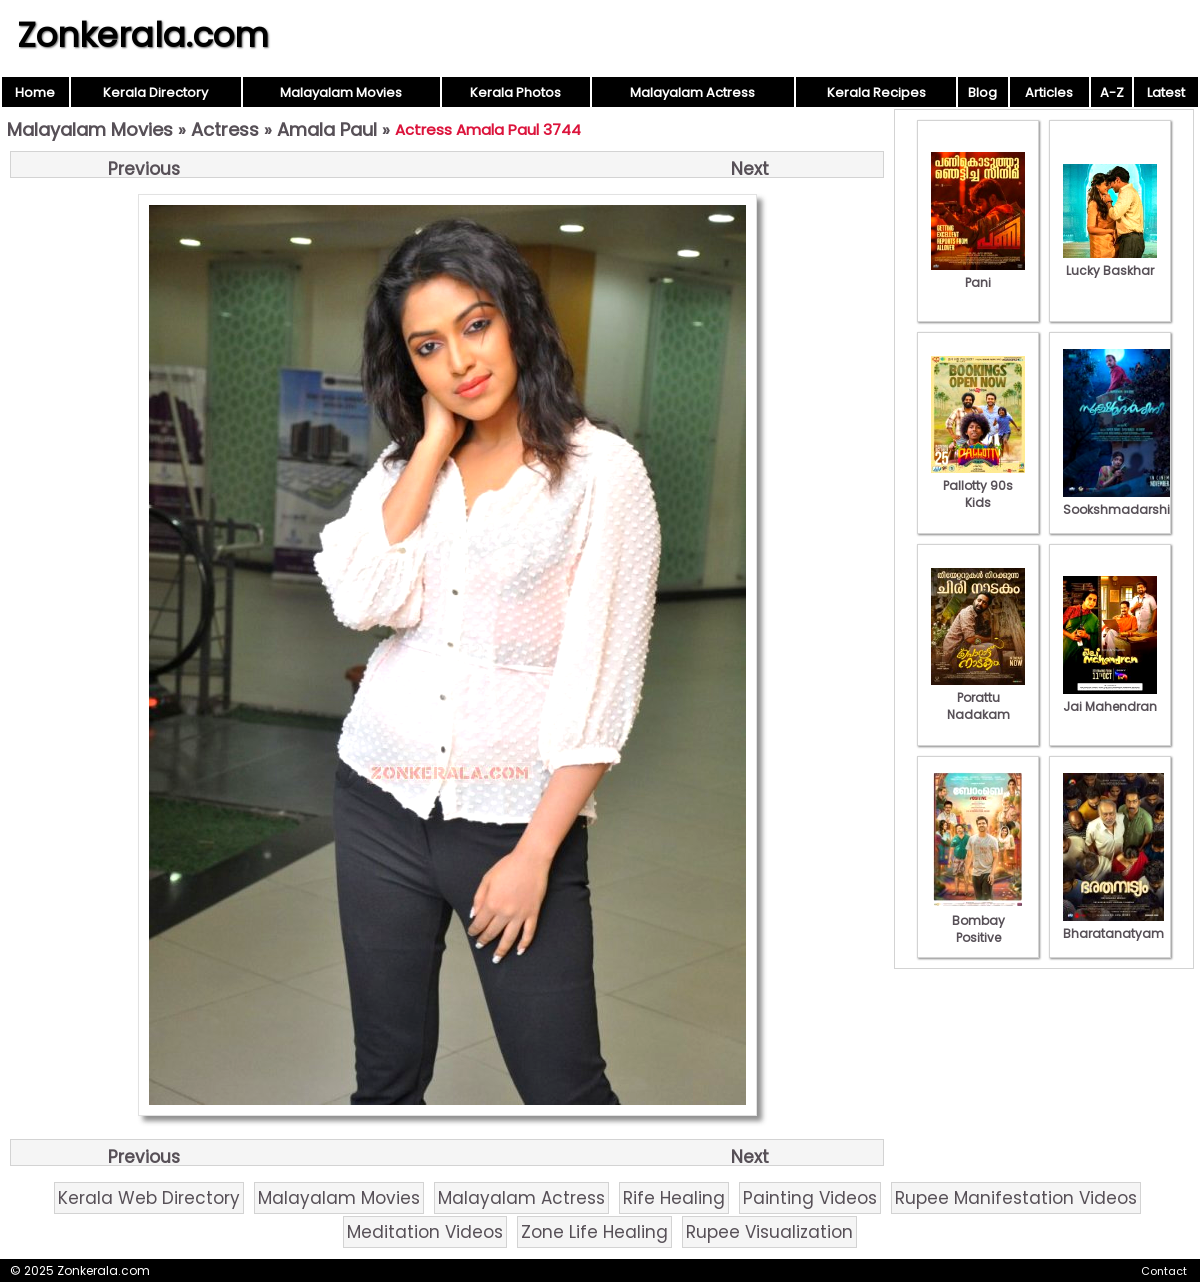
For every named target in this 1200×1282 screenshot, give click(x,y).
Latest (1166, 92)
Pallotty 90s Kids (978, 485)
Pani (978, 274)
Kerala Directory (155, 92)
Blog (982, 92)
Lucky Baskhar (1110, 262)
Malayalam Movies (341, 92)
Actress (225, 129)
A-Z (1112, 92)
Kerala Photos (515, 92)
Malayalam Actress (692, 92)
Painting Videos (810, 1198)
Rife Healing (674, 1198)
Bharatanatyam (1113, 925)
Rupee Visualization (769, 1232)
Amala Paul (327, 129)
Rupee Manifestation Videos (1016, 1198)
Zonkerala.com (143, 35)
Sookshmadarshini (1122, 501)
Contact (1164, 1271)
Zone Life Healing (594, 1232)
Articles (1049, 92)
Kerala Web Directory (149, 1198)
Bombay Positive (978, 920)
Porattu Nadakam (978, 697)
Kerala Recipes (876, 92)
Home (35, 92)
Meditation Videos (425, 1232)
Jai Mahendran (1110, 698)
